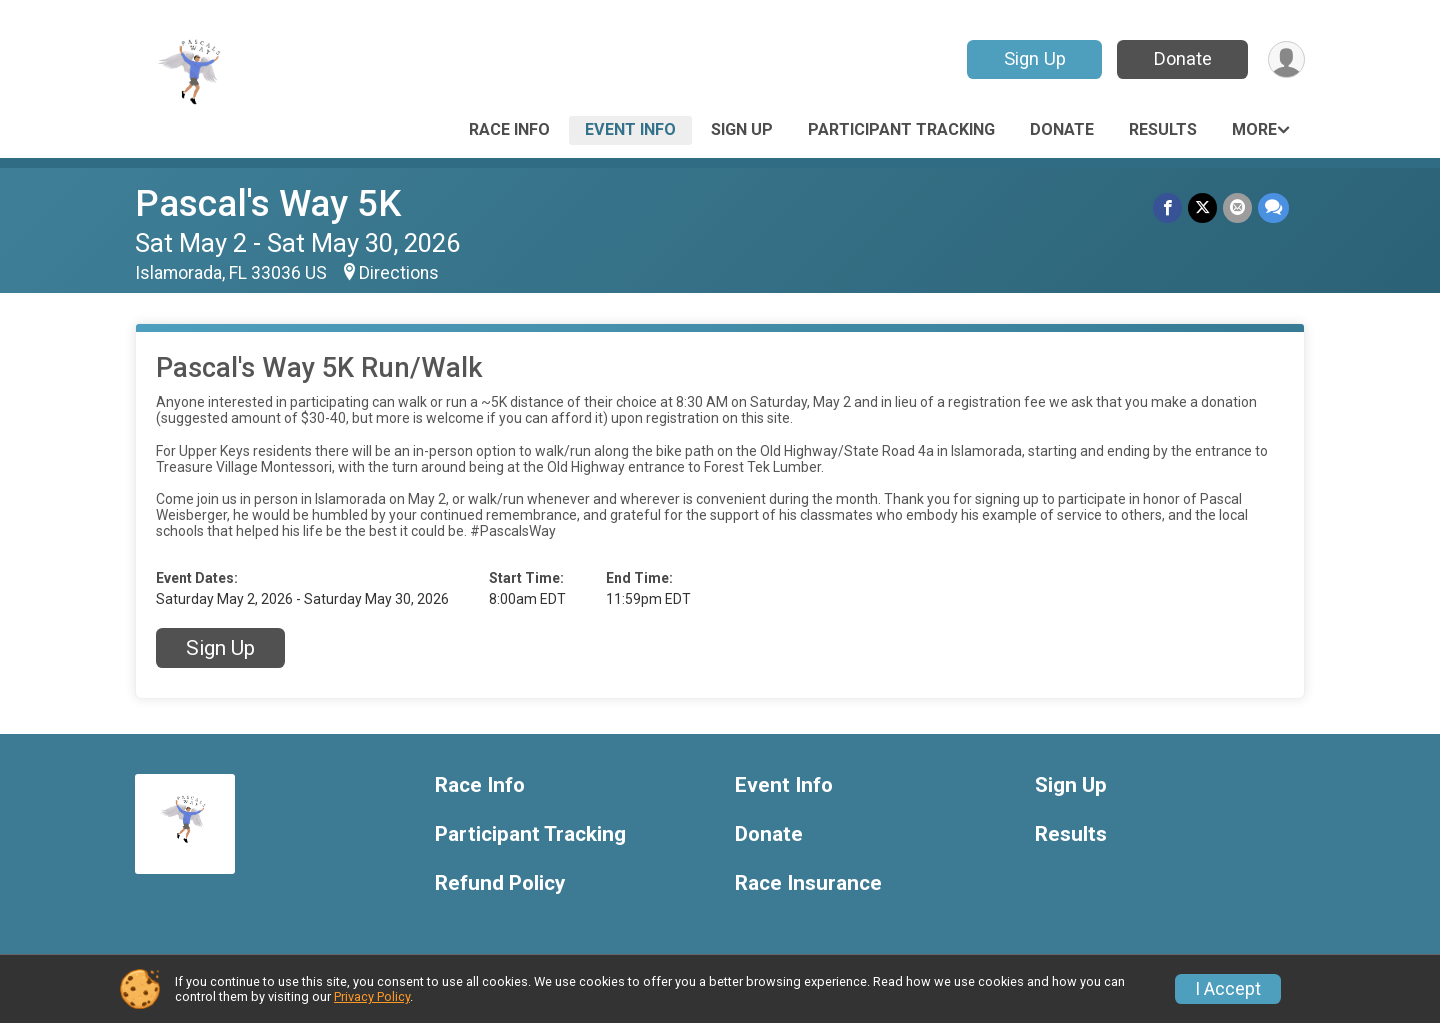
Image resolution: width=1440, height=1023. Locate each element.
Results (1163, 129)
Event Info (630, 129)
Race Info (509, 129)
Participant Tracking (901, 129)
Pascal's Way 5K (268, 203)
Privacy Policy (372, 996)
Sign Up (1035, 58)
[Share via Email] (1237, 207)
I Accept (1228, 989)
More (1254, 129)
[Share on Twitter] (1202, 207)
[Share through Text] (1273, 207)
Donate (1183, 58)
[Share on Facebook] (1167, 207)
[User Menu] (1286, 59)
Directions (399, 273)
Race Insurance (808, 883)
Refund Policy (500, 883)
